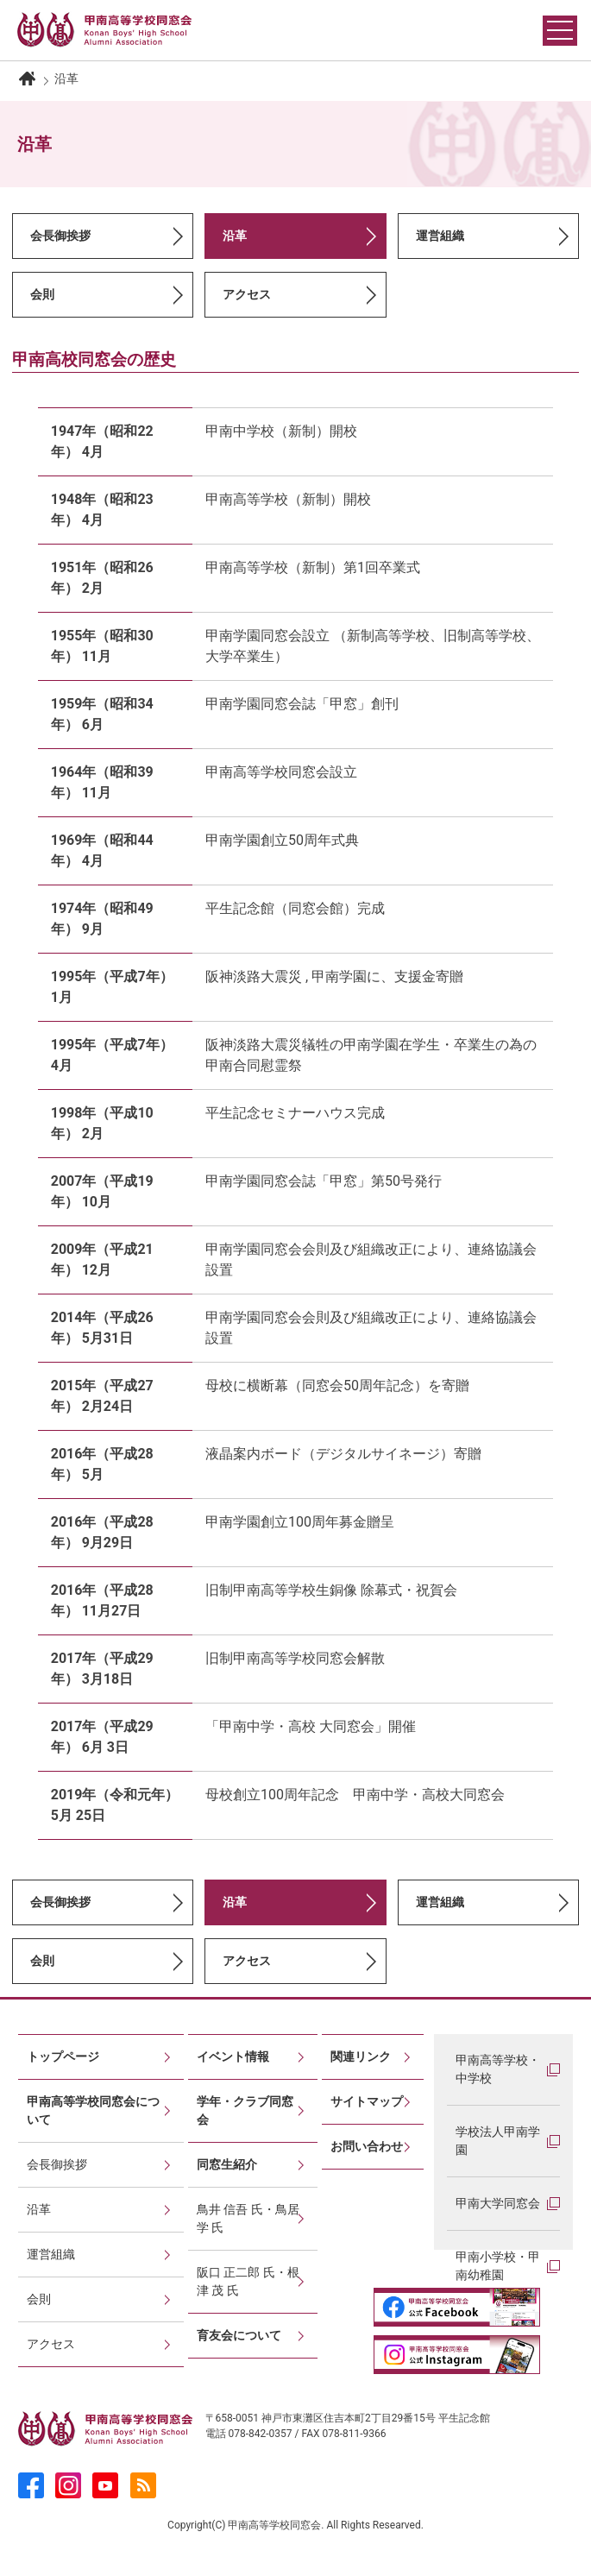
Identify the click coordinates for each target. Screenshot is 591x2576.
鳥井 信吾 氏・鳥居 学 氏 (248, 2218)
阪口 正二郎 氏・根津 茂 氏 (248, 2281)
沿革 (39, 2209)
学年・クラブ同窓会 (245, 2110)
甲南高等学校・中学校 (498, 2069)
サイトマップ (366, 2101)
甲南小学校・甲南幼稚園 (498, 2266)
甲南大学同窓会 (498, 2203)
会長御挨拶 (60, 235)
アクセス (247, 294)
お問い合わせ (366, 2146)
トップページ (63, 2056)
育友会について (239, 2335)
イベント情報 (233, 2056)
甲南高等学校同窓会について (93, 2110)
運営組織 (440, 235)
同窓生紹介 (227, 2164)
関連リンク (360, 2056)
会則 (42, 294)
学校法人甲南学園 (498, 2141)
